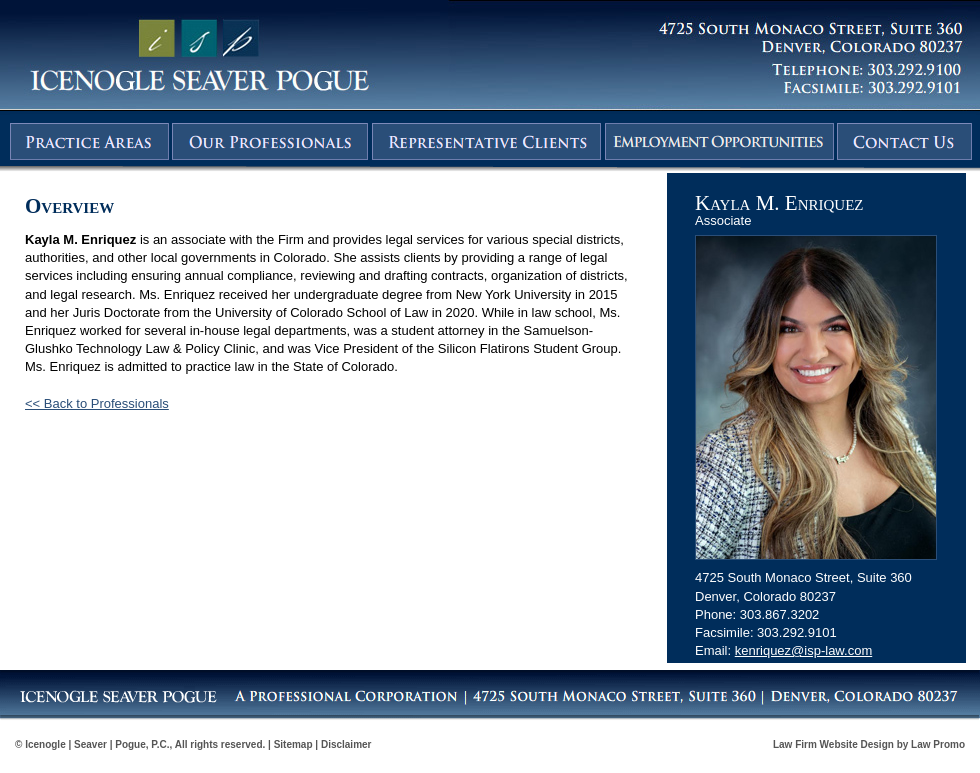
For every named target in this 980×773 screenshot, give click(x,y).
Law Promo (938, 744)
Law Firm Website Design (833, 744)
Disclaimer (346, 744)
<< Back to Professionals (97, 403)
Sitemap (293, 744)
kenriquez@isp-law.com (803, 650)
